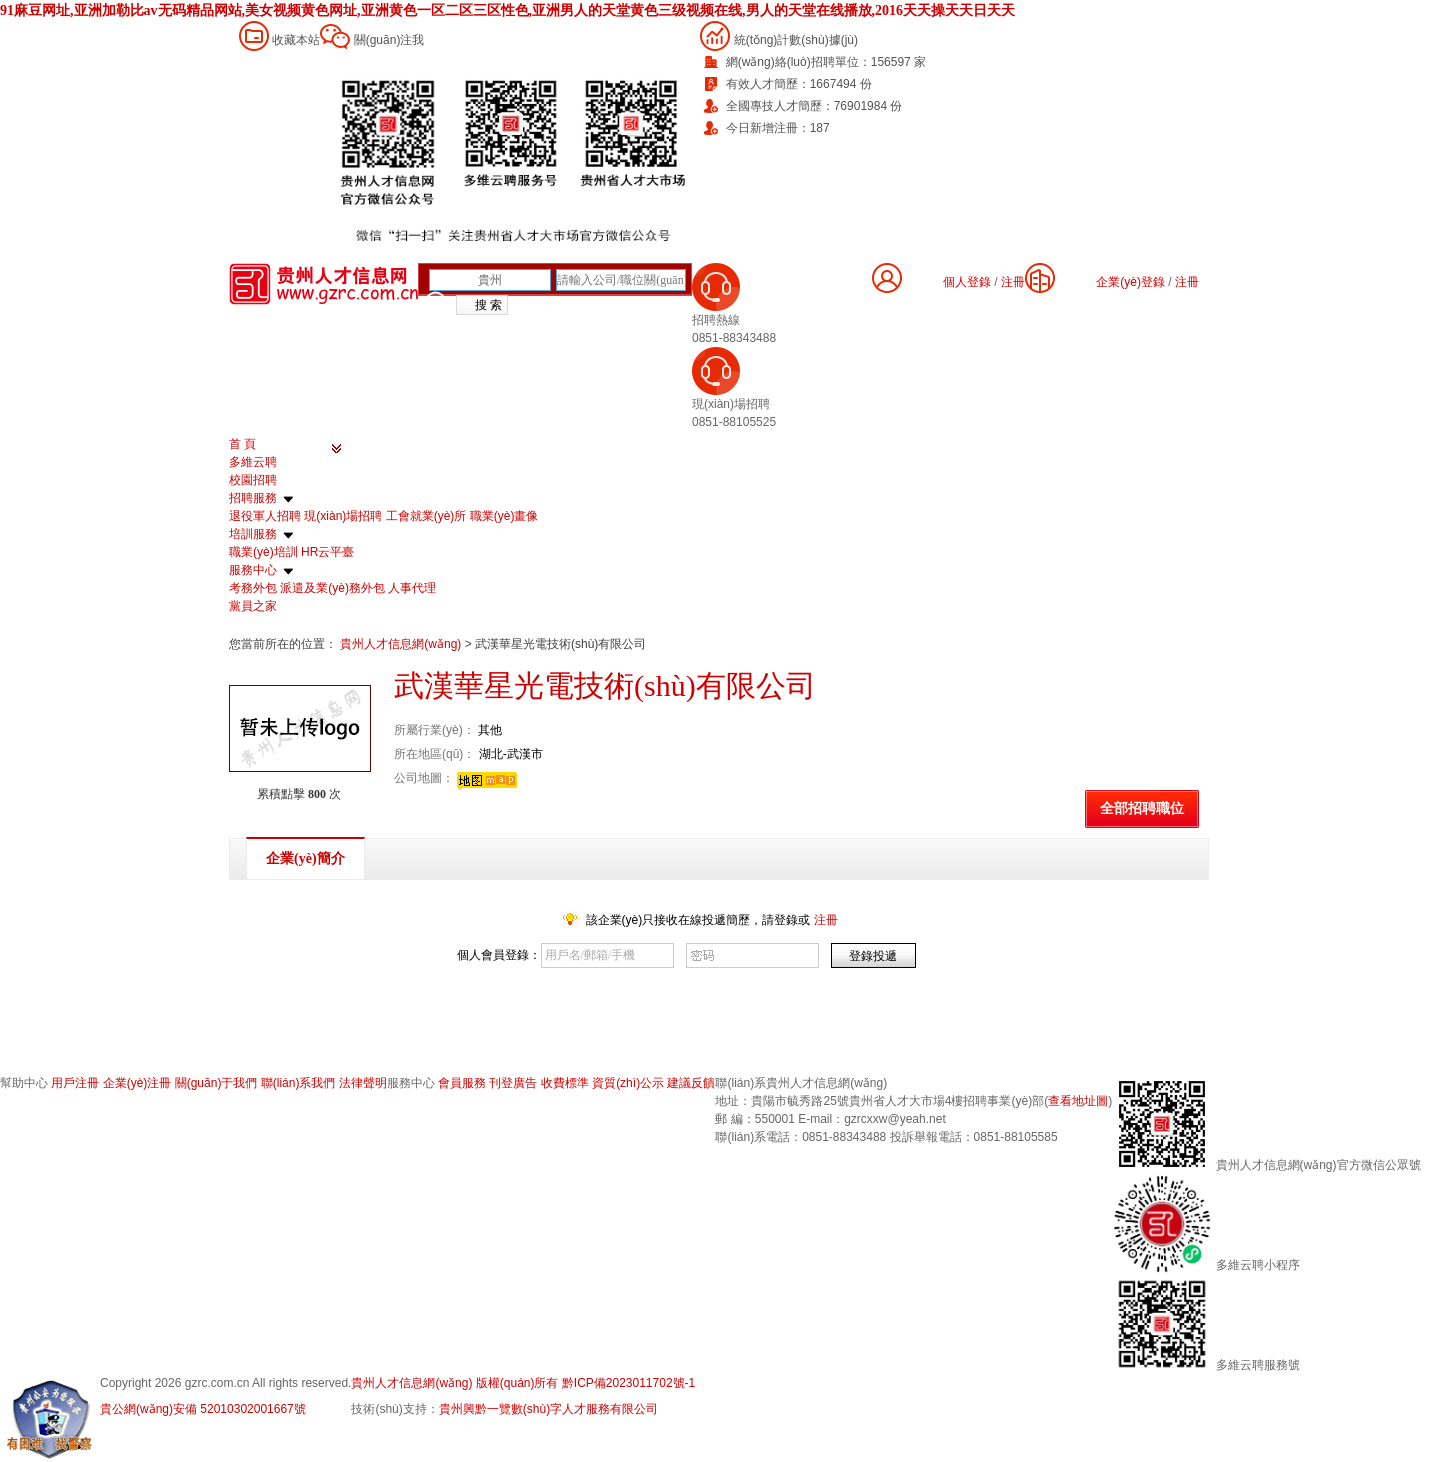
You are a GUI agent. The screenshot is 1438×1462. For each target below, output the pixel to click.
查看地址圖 (1078, 1101)
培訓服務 (253, 534)
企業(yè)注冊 (137, 1083)
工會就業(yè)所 (426, 516)
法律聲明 (363, 1083)
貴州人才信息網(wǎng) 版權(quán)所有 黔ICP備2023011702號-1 (523, 1383)
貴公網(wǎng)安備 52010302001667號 (203, 1409)
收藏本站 (296, 40)
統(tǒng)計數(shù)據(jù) (796, 40)
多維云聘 (253, 462)
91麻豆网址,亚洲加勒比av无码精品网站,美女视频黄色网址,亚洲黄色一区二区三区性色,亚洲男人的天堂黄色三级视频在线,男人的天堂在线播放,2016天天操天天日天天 (507, 10)
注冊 (1187, 282)
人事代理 (412, 588)
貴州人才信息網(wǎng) (402, 644)
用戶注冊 (75, 1083)
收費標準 (565, 1083)
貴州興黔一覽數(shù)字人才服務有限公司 (548, 1409)
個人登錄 (967, 282)
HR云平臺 (327, 552)
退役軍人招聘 (265, 516)
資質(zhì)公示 (628, 1083)
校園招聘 (253, 480)
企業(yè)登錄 (1130, 282)
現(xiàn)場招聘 (343, 516)
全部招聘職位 (1142, 808)
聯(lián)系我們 (298, 1083)
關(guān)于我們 (216, 1083)
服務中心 (253, 570)
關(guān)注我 (389, 40)
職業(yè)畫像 (504, 516)
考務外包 (253, 588)
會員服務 (462, 1083)
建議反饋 (691, 1083)
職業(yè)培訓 (263, 552)
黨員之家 (253, 606)
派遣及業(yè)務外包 (332, 588)
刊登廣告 (513, 1083)
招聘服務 (253, 498)
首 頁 (242, 444)
